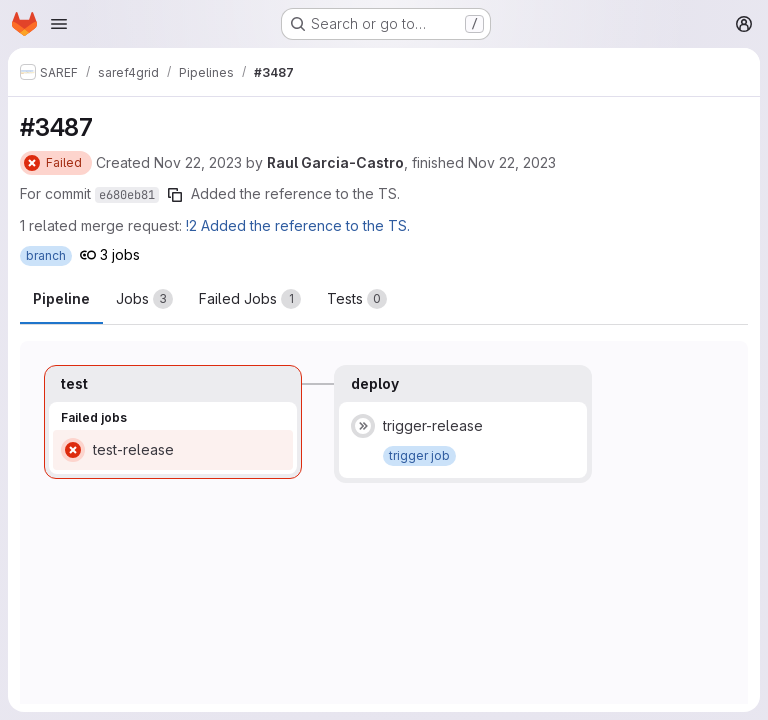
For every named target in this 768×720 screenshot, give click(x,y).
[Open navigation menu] (59, 24)
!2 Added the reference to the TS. (298, 225)
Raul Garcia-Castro (335, 162)
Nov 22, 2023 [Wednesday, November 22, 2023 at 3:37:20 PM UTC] (198, 162)
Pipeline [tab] (61, 298)
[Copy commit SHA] (175, 195)
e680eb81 (127, 195)
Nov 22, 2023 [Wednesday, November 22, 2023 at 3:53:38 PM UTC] (512, 162)
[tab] (144, 299)
